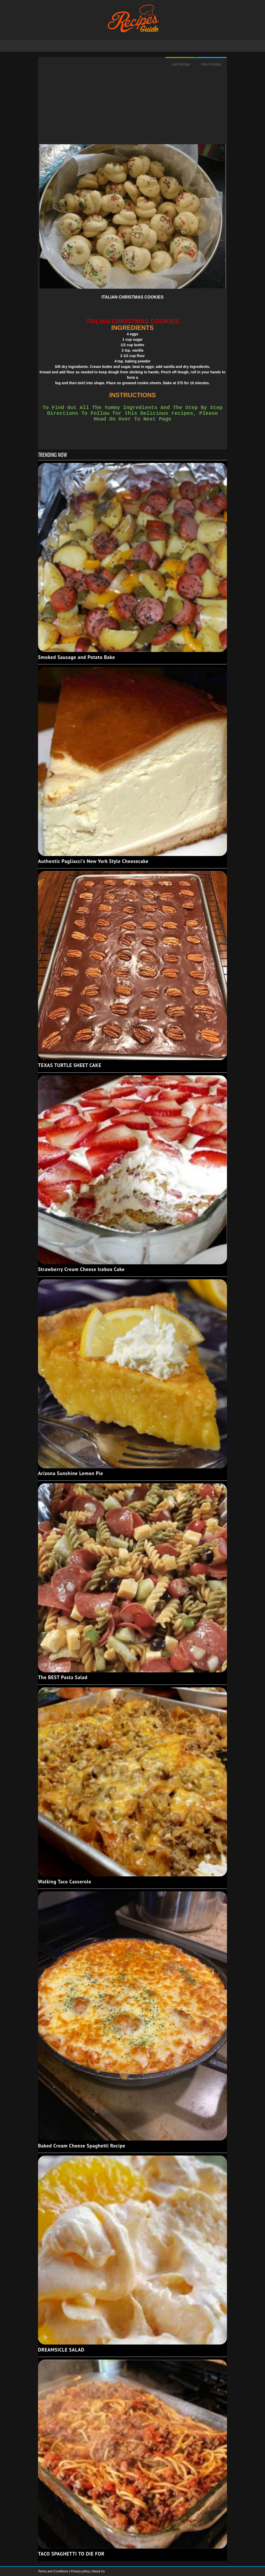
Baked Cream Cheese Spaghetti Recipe (81, 2146)
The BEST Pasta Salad (62, 1677)
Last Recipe (180, 64)
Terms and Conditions (53, 2571)
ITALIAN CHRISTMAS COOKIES (132, 297)
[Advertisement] (132, 108)
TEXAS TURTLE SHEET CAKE (69, 1065)
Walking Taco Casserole (64, 1881)
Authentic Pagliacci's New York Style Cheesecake (93, 861)
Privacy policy (81, 2571)
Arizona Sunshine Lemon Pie (70, 1473)
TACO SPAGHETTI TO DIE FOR (71, 2554)
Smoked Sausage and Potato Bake (76, 657)
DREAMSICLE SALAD (61, 2350)
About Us (98, 2571)
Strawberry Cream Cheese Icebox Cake (81, 1269)
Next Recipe (211, 64)
